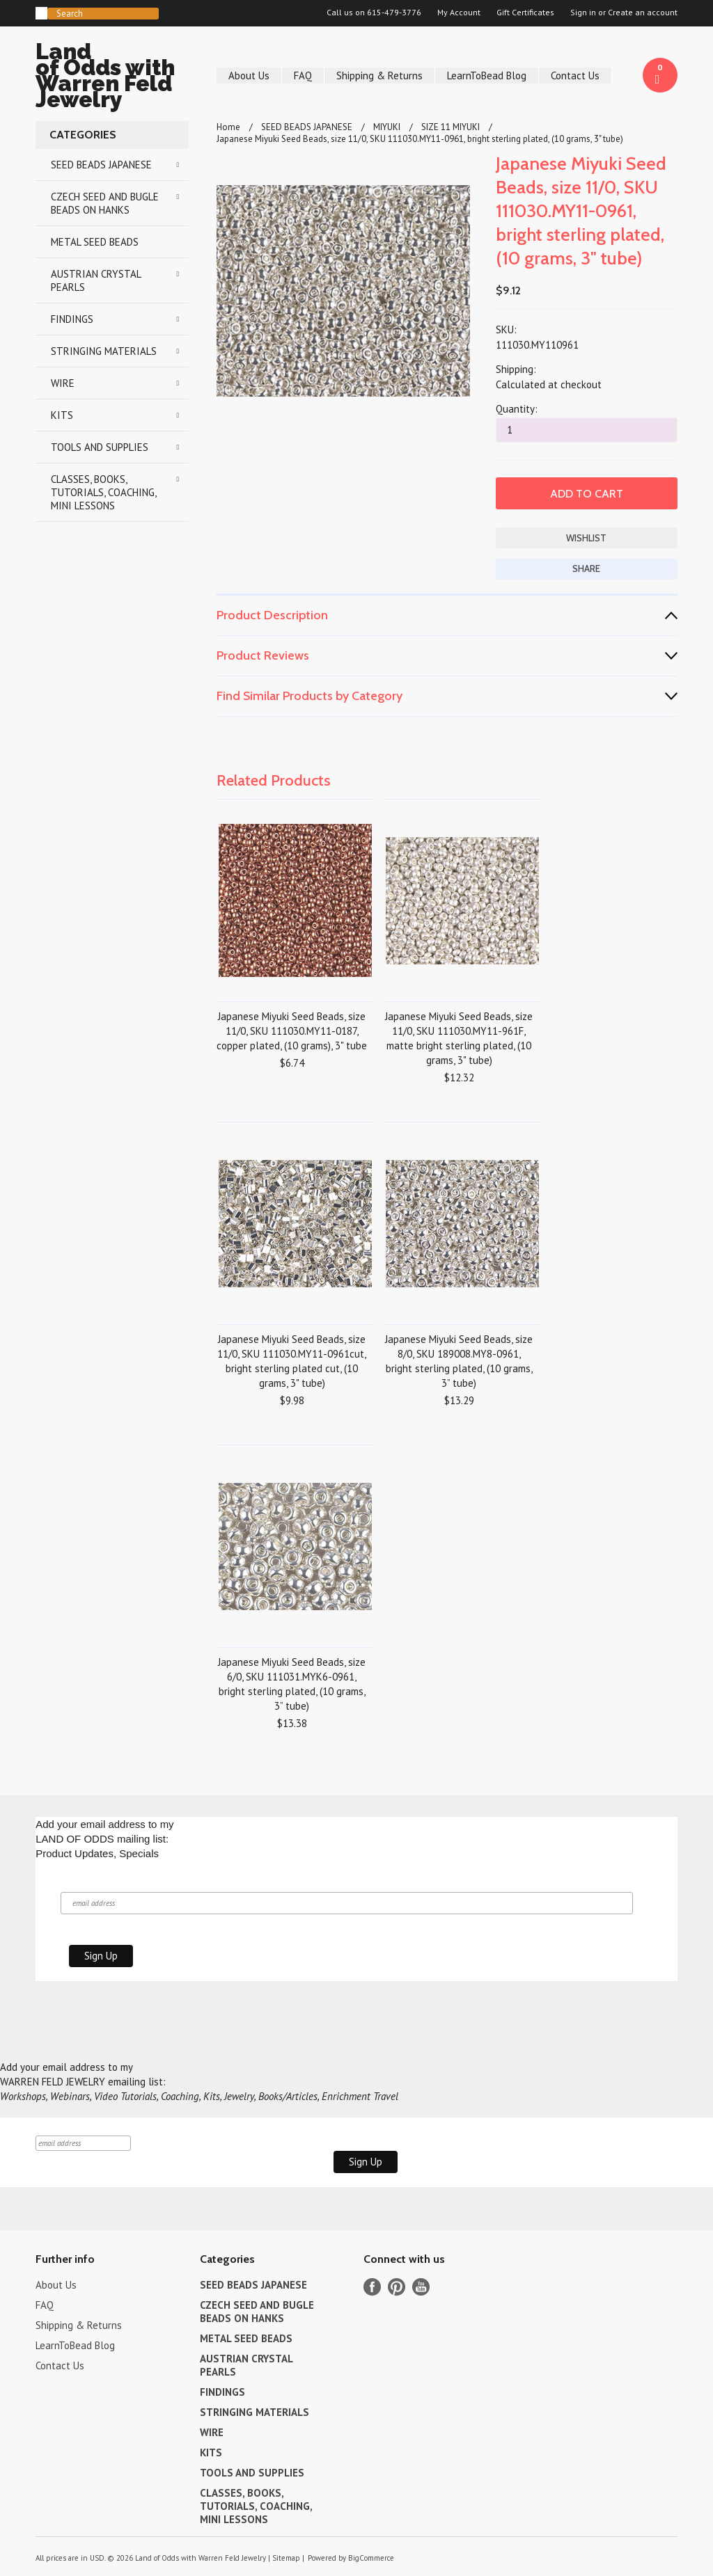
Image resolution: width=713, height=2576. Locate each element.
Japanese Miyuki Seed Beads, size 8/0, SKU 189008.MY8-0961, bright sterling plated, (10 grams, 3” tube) (459, 1361)
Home (228, 127)
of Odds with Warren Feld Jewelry (112, 77)
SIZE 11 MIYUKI (450, 127)
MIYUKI (386, 127)
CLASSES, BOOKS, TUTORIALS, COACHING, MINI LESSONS (104, 492)
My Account (458, 12)
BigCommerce (371, 2558)
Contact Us (575, 75)
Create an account (642, 12)
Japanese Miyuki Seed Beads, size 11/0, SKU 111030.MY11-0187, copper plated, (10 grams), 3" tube (292, 1031)
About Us (248, 75)
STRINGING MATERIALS (104, 351)
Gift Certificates (525, 12)
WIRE (63, 383)
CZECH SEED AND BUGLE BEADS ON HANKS (105, 203)
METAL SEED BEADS (95, 241)
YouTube (421, 2287)
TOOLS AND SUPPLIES (99, 447)
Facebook (372, 2287)
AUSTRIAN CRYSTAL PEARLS (96, 280)
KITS (62, 415)
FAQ (303, 75)
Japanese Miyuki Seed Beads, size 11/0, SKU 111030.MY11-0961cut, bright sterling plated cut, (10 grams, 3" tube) (291, 1361)
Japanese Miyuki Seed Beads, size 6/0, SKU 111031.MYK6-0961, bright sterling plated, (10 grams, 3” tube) (292, 1683)
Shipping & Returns (379, 75)
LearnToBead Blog (486, 75)
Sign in (583, 12)
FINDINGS (72, 319)
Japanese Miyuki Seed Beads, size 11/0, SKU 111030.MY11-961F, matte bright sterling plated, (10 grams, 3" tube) (459, 1038)
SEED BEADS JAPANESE (101, 164)
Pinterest (396, 2287)
